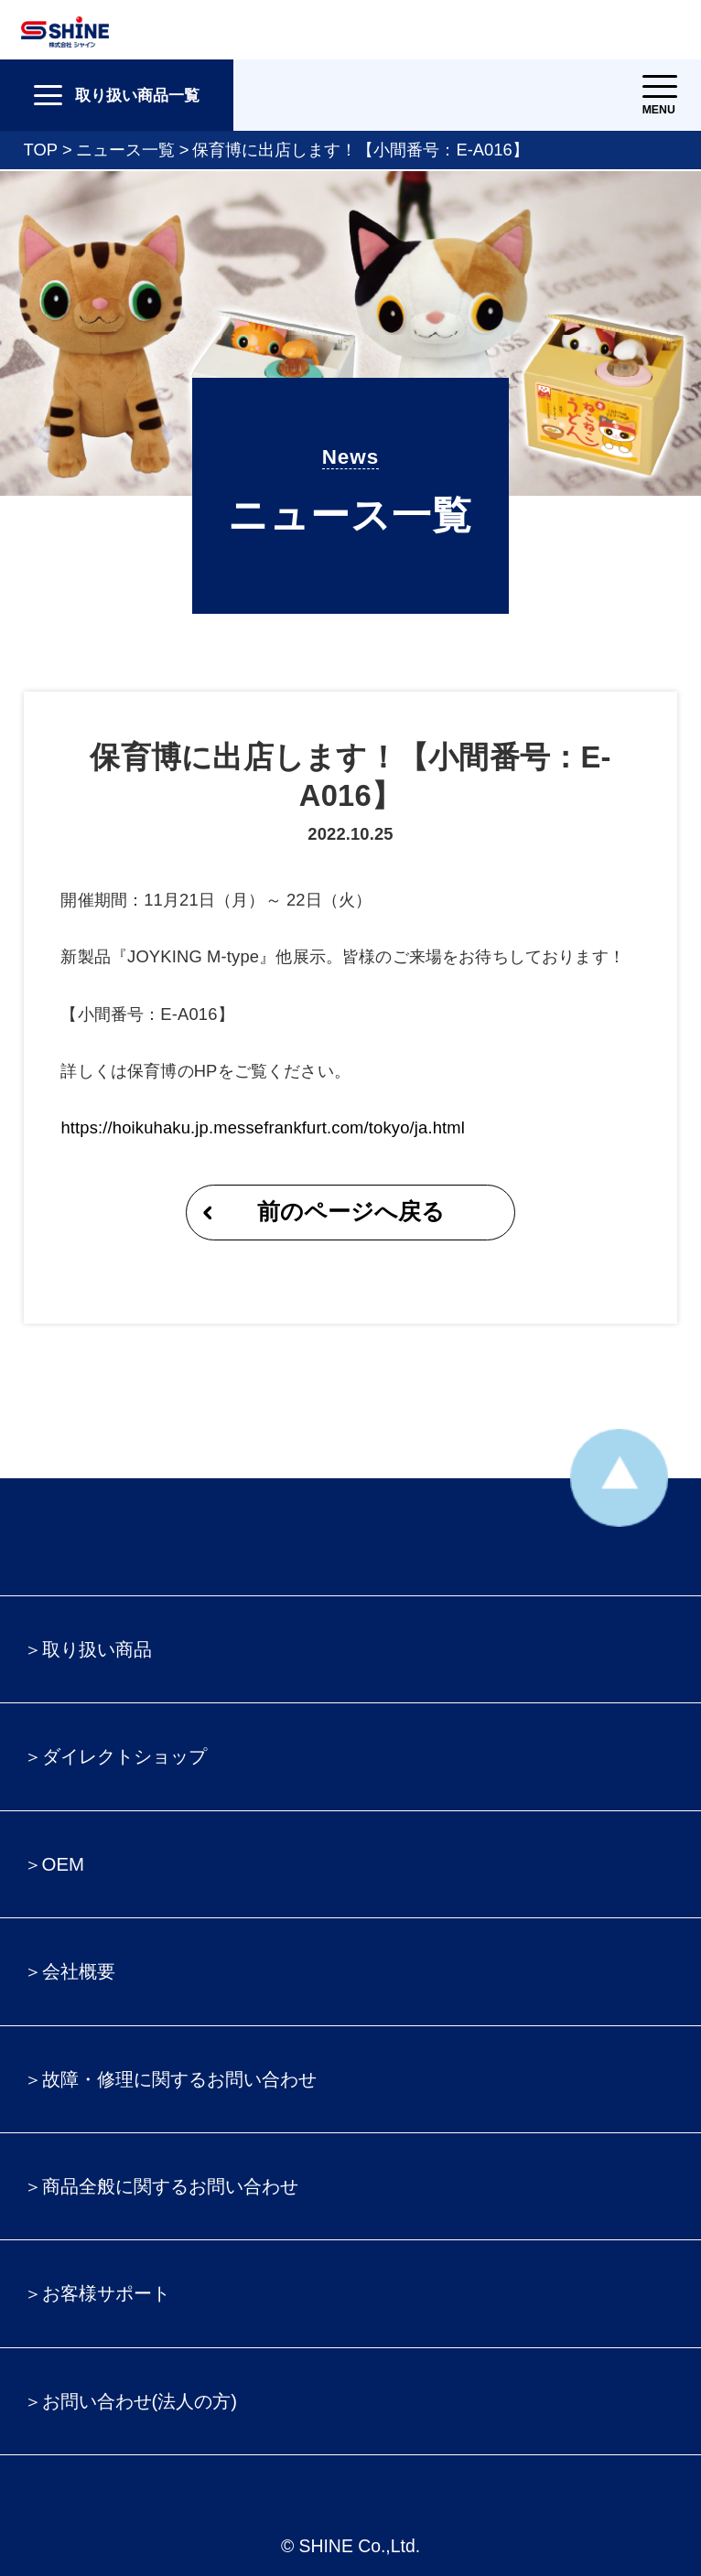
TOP (41, 149)
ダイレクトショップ (124, 1756)
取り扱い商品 (97, 1649)
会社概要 (78, 1971)
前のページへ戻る (351, 1211)
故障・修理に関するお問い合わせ (179, 2079)
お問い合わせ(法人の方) (140, 2401)
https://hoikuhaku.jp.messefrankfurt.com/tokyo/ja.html (262, 1127)
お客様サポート (106, 2293)
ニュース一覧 (125, 149)
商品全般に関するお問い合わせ (170, 2186)
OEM (63, 1864)
